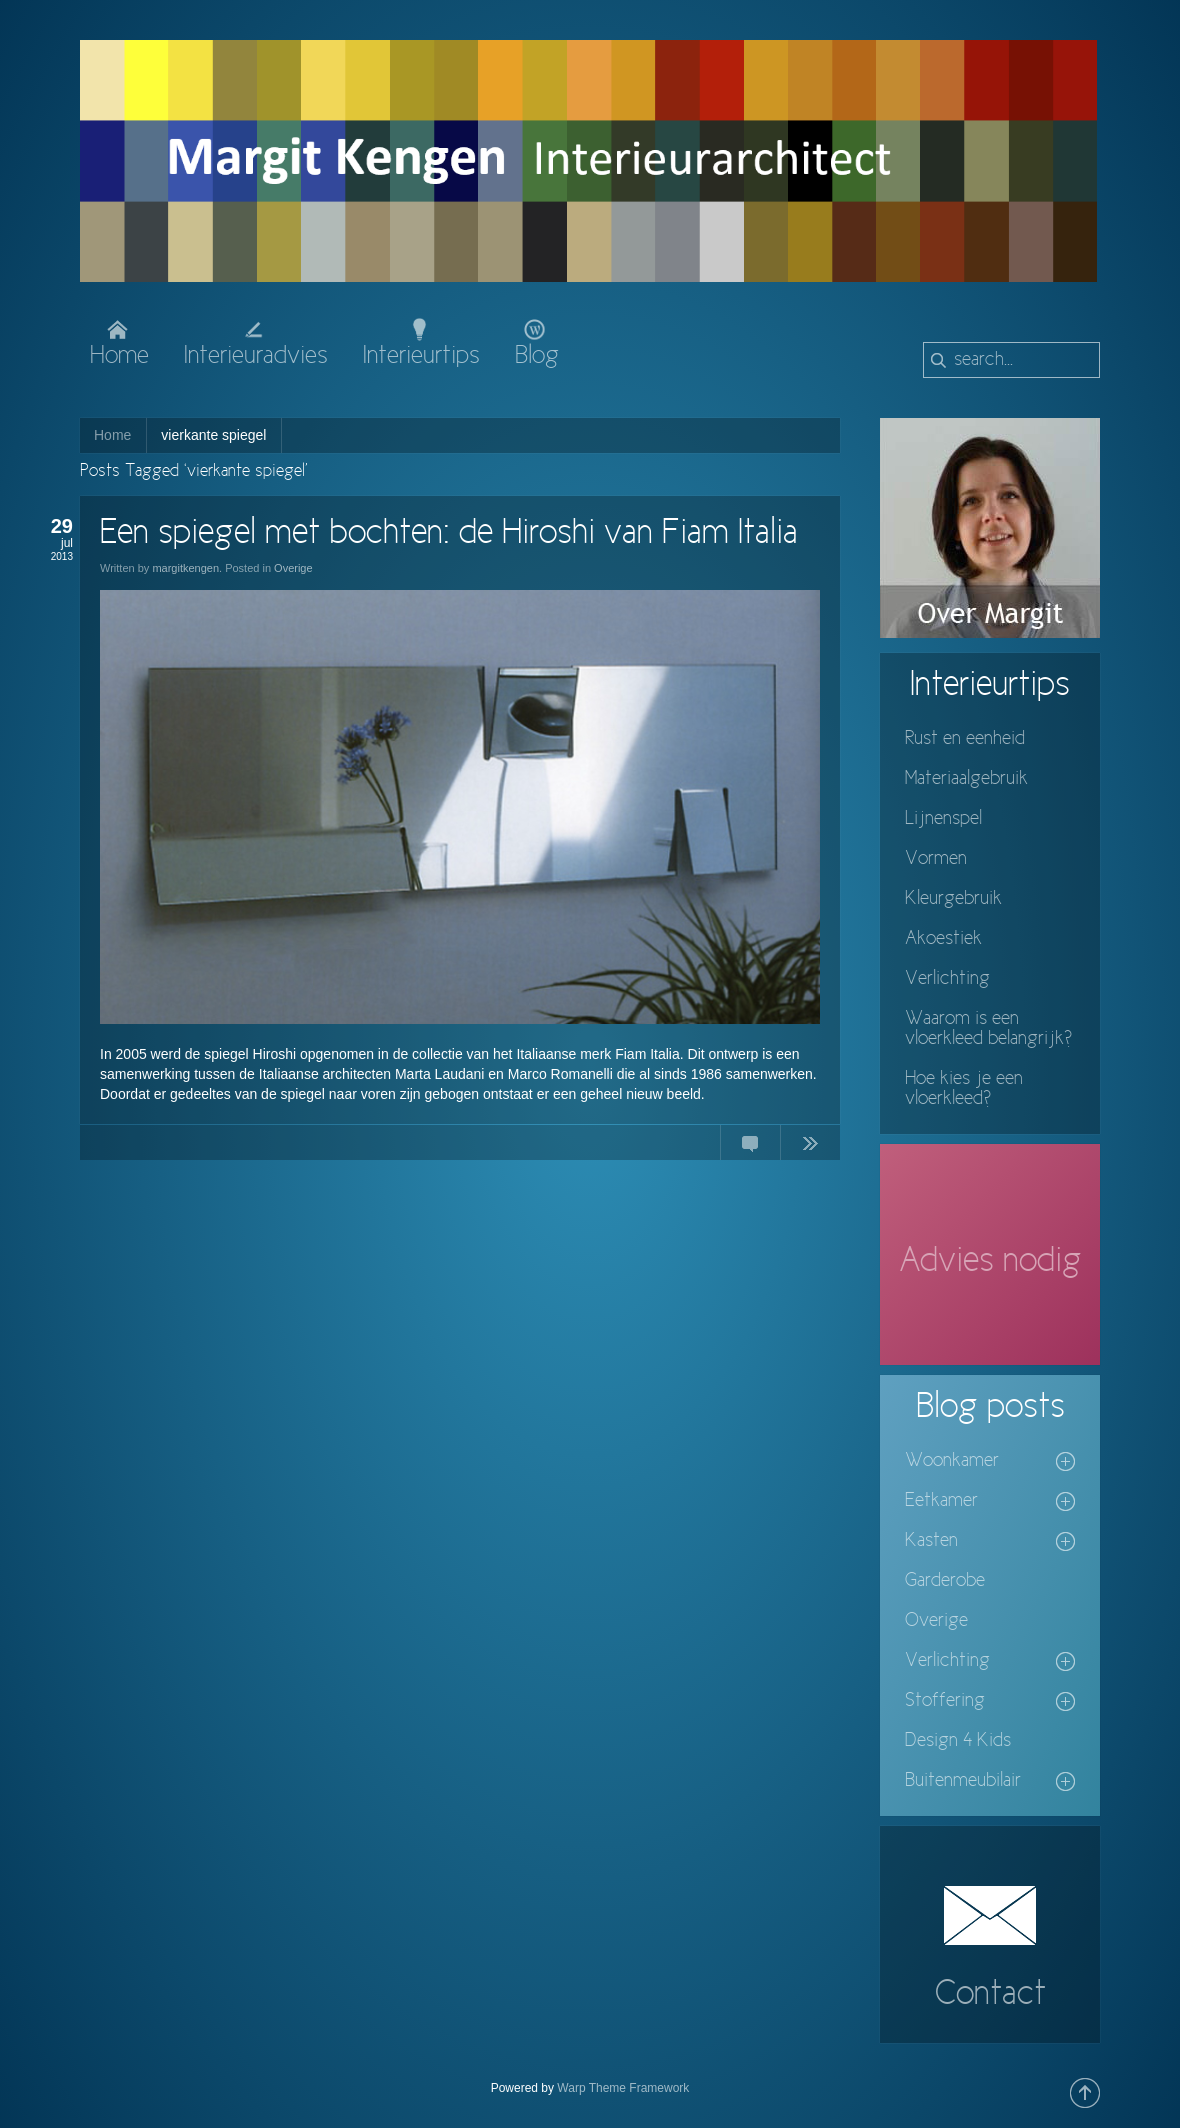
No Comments (750, 1147)
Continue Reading (810, 1147)
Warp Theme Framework (623, 2088)
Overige (293, 568)
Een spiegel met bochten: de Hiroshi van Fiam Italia (449, 534)
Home (112, 435)
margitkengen (185, 568)
